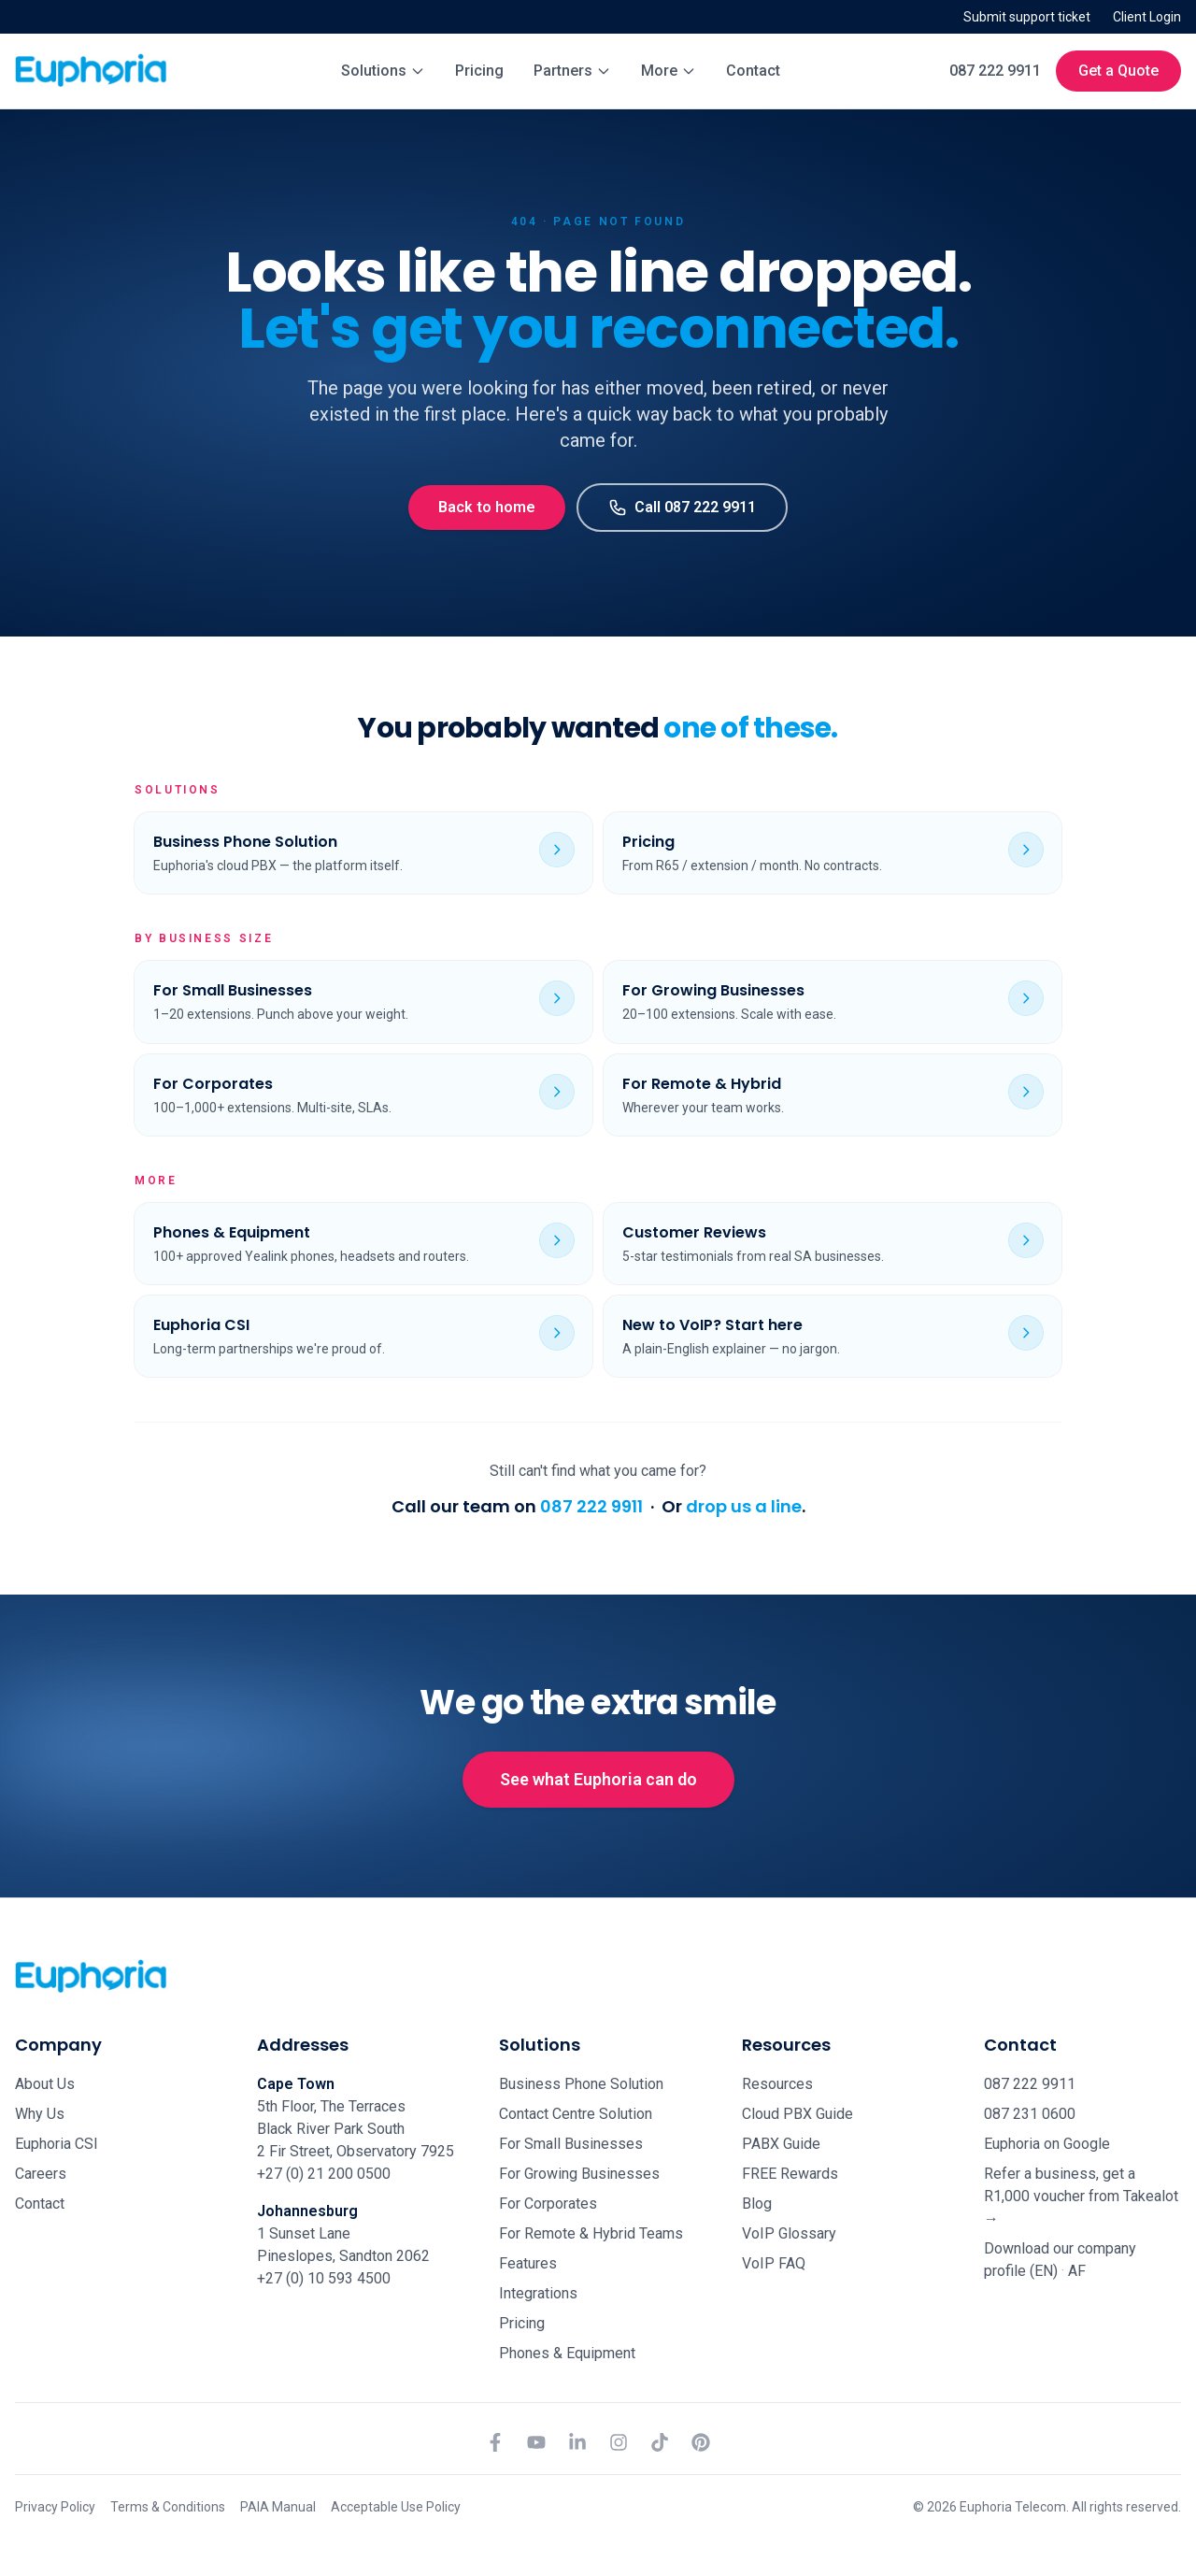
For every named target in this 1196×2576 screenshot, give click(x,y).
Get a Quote (1118, 70)
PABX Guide (781, 2144)
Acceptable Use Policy (396, 2506)
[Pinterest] (700, 2442)
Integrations (538, 2293)
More (668, 70)
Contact (753, 70)
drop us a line (744, 1506)
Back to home (486, 507)
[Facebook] (495, 2442)
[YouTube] (536, 2442)
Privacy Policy (55, 2506)
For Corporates (548, 2203)
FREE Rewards (790, 2173)
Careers (40, 2173)
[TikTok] (659, 2442)
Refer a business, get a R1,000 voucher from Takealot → (1081, 2196)
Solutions (383, 70)
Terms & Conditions (167, 2506)
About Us (45, 2084)
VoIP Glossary (789, 2233)
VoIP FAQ (773, 2263)
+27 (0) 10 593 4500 (324, 2278)
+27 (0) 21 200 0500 (324, 2173)
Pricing (479, 70)
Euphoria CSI (56, 2144)
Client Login (1147, 16)
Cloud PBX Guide (797, 2114)
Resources (777, 2084)
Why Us (39, 2114)
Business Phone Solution (581, 2084)
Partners (572, 70)
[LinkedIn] (577, 2442)
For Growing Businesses (579, 2173)
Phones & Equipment (567, 2353)
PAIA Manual (278, 2506)
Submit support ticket (1026, 16)
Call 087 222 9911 (682, 507)
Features (528, 2263)
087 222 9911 (995, 70)
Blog (757, 2203)
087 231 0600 (1029, 2114)
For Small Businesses (571, 2144)
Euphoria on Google (1047, 2144)
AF (1077, 2271)
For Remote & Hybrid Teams (591, 2233)
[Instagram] (618, 2442)
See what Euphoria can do (598, 1779)
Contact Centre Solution (575, 2114)
